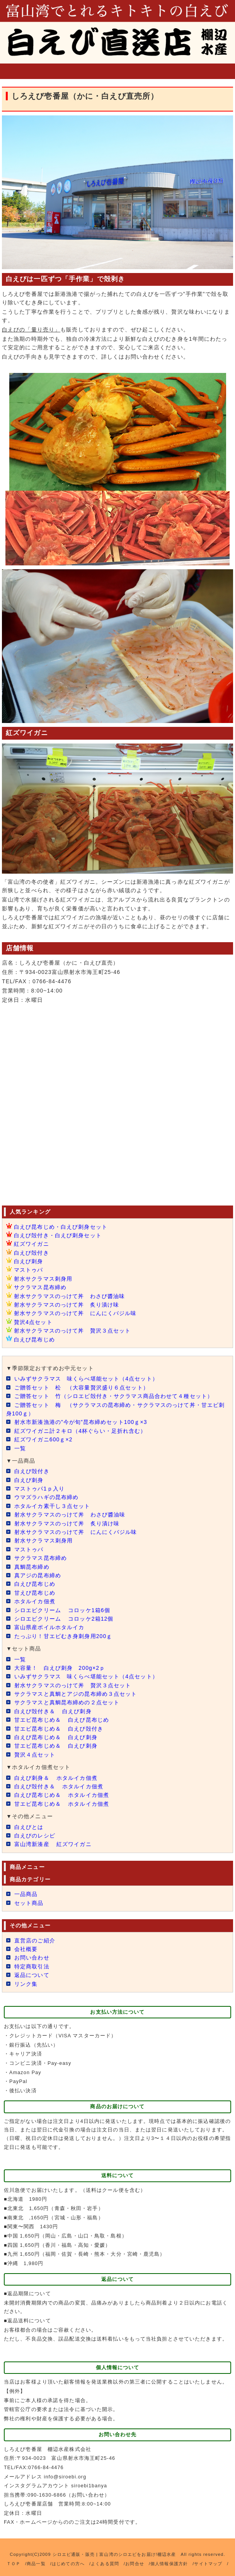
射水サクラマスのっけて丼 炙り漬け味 (66, 1305)
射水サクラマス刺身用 (43, 1279)
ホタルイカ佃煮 (34, 1601)
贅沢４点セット (34, 1755)
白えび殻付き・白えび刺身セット (58, 1235)
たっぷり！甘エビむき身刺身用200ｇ (63, 1636)
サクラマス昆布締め (40, 1287)
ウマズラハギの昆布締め (46, 1497)
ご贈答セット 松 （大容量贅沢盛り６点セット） (81, 1387)
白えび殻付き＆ (53, 1711)
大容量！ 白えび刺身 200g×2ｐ (59, 1668)
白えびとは (29, 1827)
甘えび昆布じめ (34, 1593)
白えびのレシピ (34, 1835)
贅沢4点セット (33, 1322)
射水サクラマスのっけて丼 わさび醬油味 (69, 1296)
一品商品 (25, 1894)
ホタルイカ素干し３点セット (52, 1506)
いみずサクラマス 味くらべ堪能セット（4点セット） (86, 1379)
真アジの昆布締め (37, 1575)
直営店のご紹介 (34, 1940)
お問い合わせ (31, 1957)
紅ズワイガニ (31, 1244)
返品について (31, 1975)
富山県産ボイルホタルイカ (49, 1627)
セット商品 (29, 1903)
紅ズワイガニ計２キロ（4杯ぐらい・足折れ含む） (80, 1431)
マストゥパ (28, 1270)
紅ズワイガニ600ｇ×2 (43, 1439)
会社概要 (25, 1949)
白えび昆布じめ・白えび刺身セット (60, 1227)
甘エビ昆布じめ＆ (61, 1720)
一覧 (20, 1448)
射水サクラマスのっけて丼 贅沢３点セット (72, 1330)
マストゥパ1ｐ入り (39, 1488)
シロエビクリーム (62, 1610)
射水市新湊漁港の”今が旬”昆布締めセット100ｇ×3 (84, 1422)
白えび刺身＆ (55, 1778)
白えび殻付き (31, 1253)
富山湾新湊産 (53, 1844)
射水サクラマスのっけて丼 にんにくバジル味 (75, 1313)
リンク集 (25, 1984)
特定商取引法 (31, 1966)
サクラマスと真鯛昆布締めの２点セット (66, 1702)
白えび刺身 (28, 1261)
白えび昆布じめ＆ (55, 1737)
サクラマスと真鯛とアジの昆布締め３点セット (75, 1694)
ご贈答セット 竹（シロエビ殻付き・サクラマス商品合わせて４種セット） (113, 1396)
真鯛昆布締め (31, 1567)
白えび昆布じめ (34, 1339)
